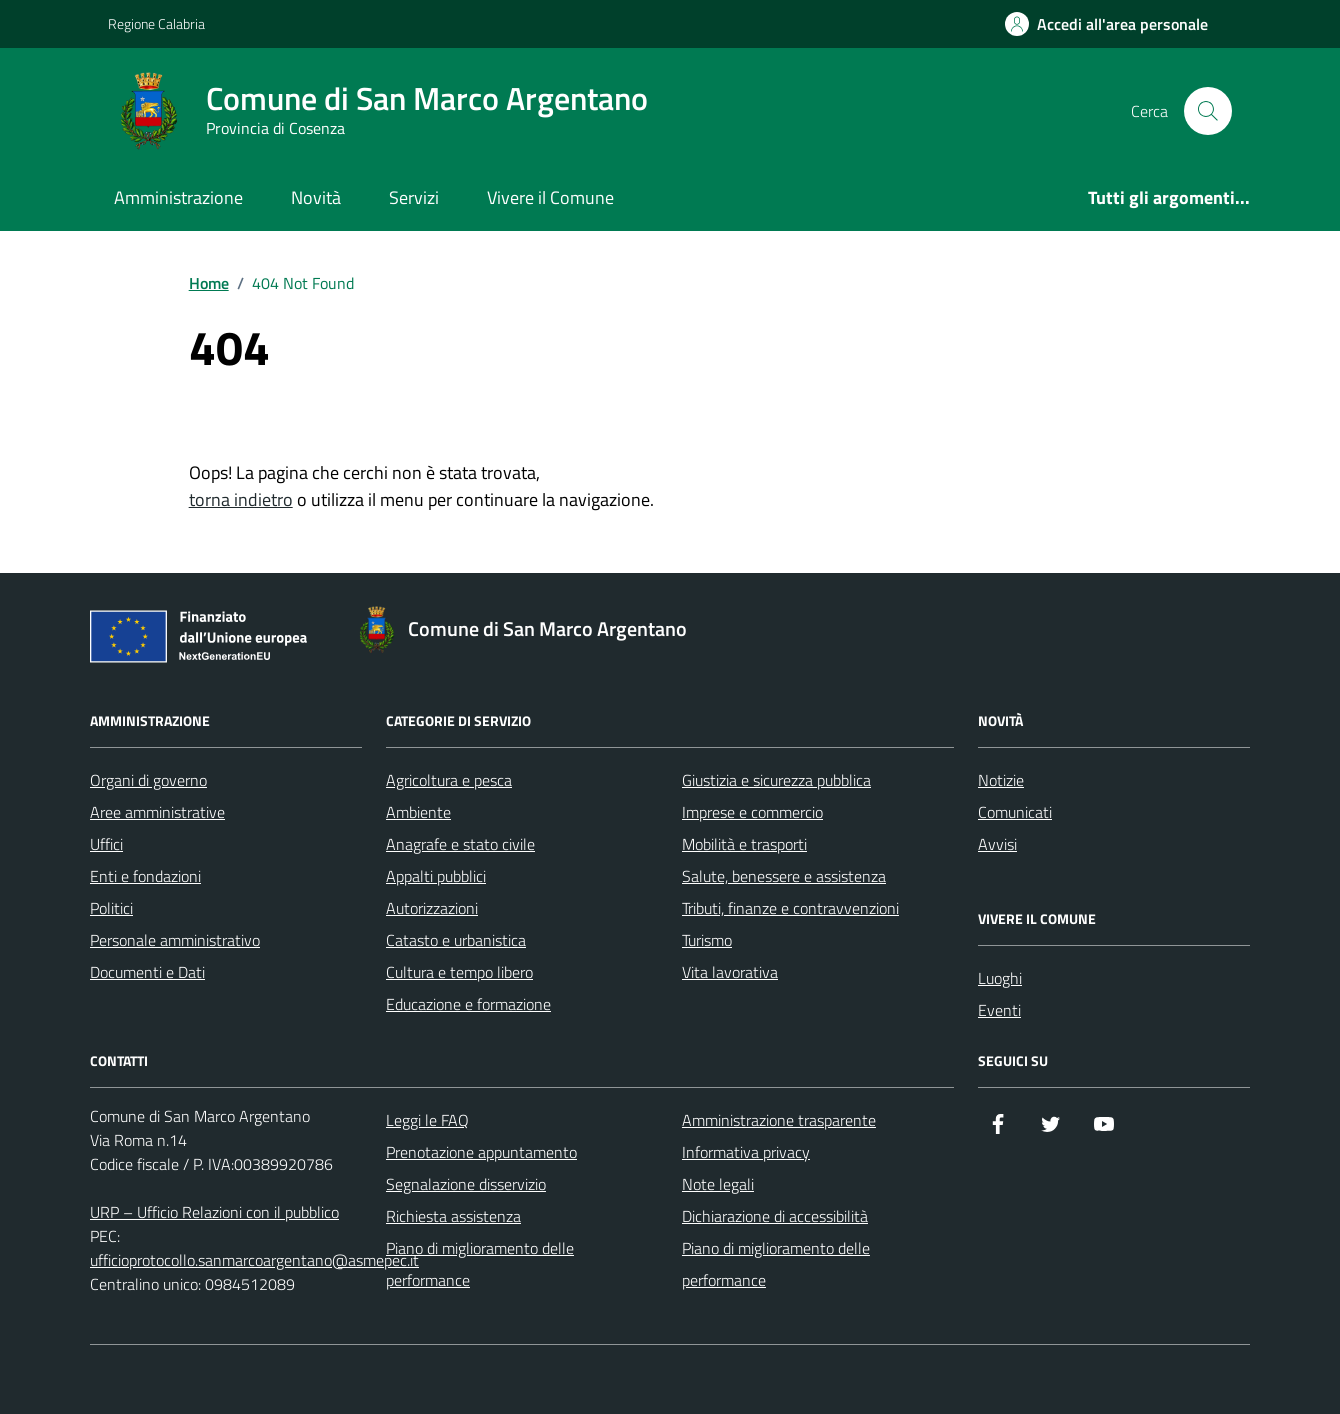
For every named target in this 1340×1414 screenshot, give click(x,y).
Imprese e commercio (752, 812)
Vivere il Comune (550, 197)
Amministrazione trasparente (779, 1120)
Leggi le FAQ (427, 1120)
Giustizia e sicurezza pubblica (776, 780)
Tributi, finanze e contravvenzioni (790, 908)
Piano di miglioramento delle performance (480, 1264)
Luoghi (1000, 978)
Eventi (999, 1010)
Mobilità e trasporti (744, 844)
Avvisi (997, 844)
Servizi (414, 197)
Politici (111, 908)
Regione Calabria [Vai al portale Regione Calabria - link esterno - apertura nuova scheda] (156, 23)
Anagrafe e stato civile (460, 844)
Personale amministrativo (175, 940)
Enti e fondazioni (145, 876)
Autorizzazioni (432, 908)
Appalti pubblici (436, 876)
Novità (316, 197)
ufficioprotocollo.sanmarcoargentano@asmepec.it (254, 1260)
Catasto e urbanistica (456, 940)
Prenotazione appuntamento (481, 1152)
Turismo (707, 940)
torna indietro (241, 499)
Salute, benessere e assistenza (784, 876)
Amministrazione (178, 197)
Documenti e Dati (147, 972)
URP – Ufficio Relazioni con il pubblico (214, 1212)
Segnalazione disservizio (466, 1184)
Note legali (718, 1184)
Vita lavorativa (730, 972)
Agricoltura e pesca (449, 780)
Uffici (106, 844)
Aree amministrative (157, 812)
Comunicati (1015, 812)
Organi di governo (148, 780)
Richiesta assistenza (453, 1216)
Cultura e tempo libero (459, 972)
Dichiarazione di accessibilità (775, 1216)
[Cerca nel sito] (1208, 111)
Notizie (1001, 780)
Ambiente (418, 812)
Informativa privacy (746, 1152)
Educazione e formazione (468, 1004)
